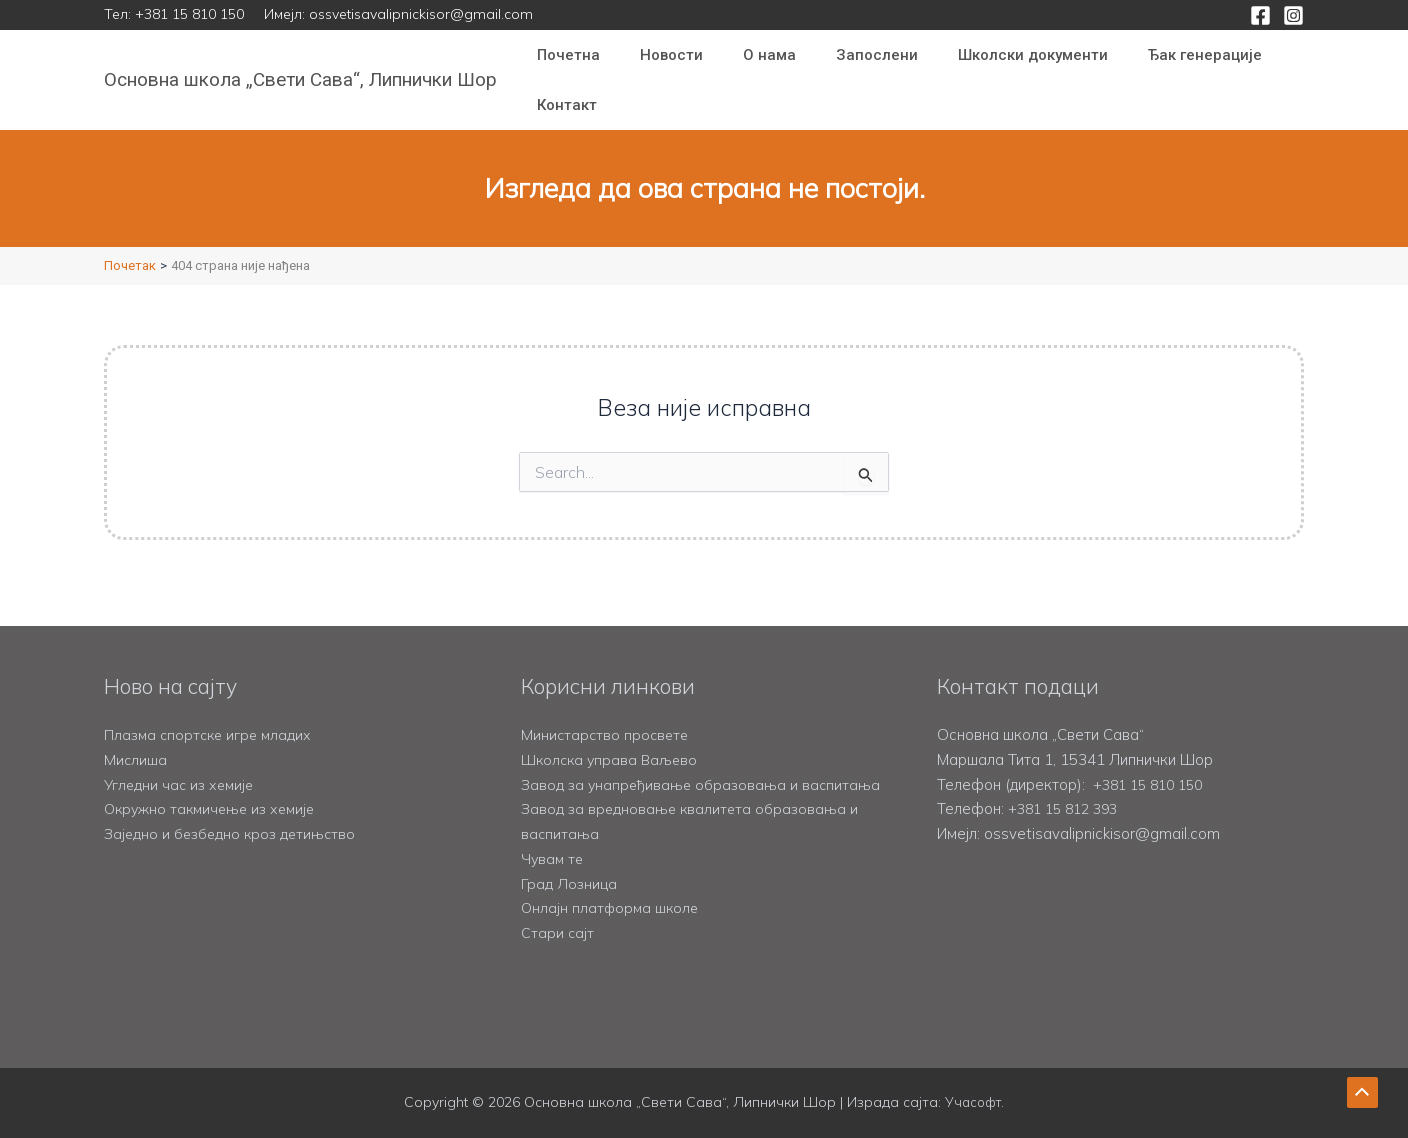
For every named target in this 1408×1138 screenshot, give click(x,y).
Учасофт (973, 1102)
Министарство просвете (607, 709)
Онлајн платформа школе (612, 907)
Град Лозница (570, 883)
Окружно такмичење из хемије (215, 784)
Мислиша (136, 734)
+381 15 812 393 (1068, 784)
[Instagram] (1293, 15)
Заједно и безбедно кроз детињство (234, 808)
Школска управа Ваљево (612, 734)
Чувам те (553, 858)
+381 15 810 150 (189, 14)
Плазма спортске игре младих (212, 709)
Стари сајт (558, 932)
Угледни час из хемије (182, 759)
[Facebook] (1260, 15)
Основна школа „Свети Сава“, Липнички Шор (300, 79)
